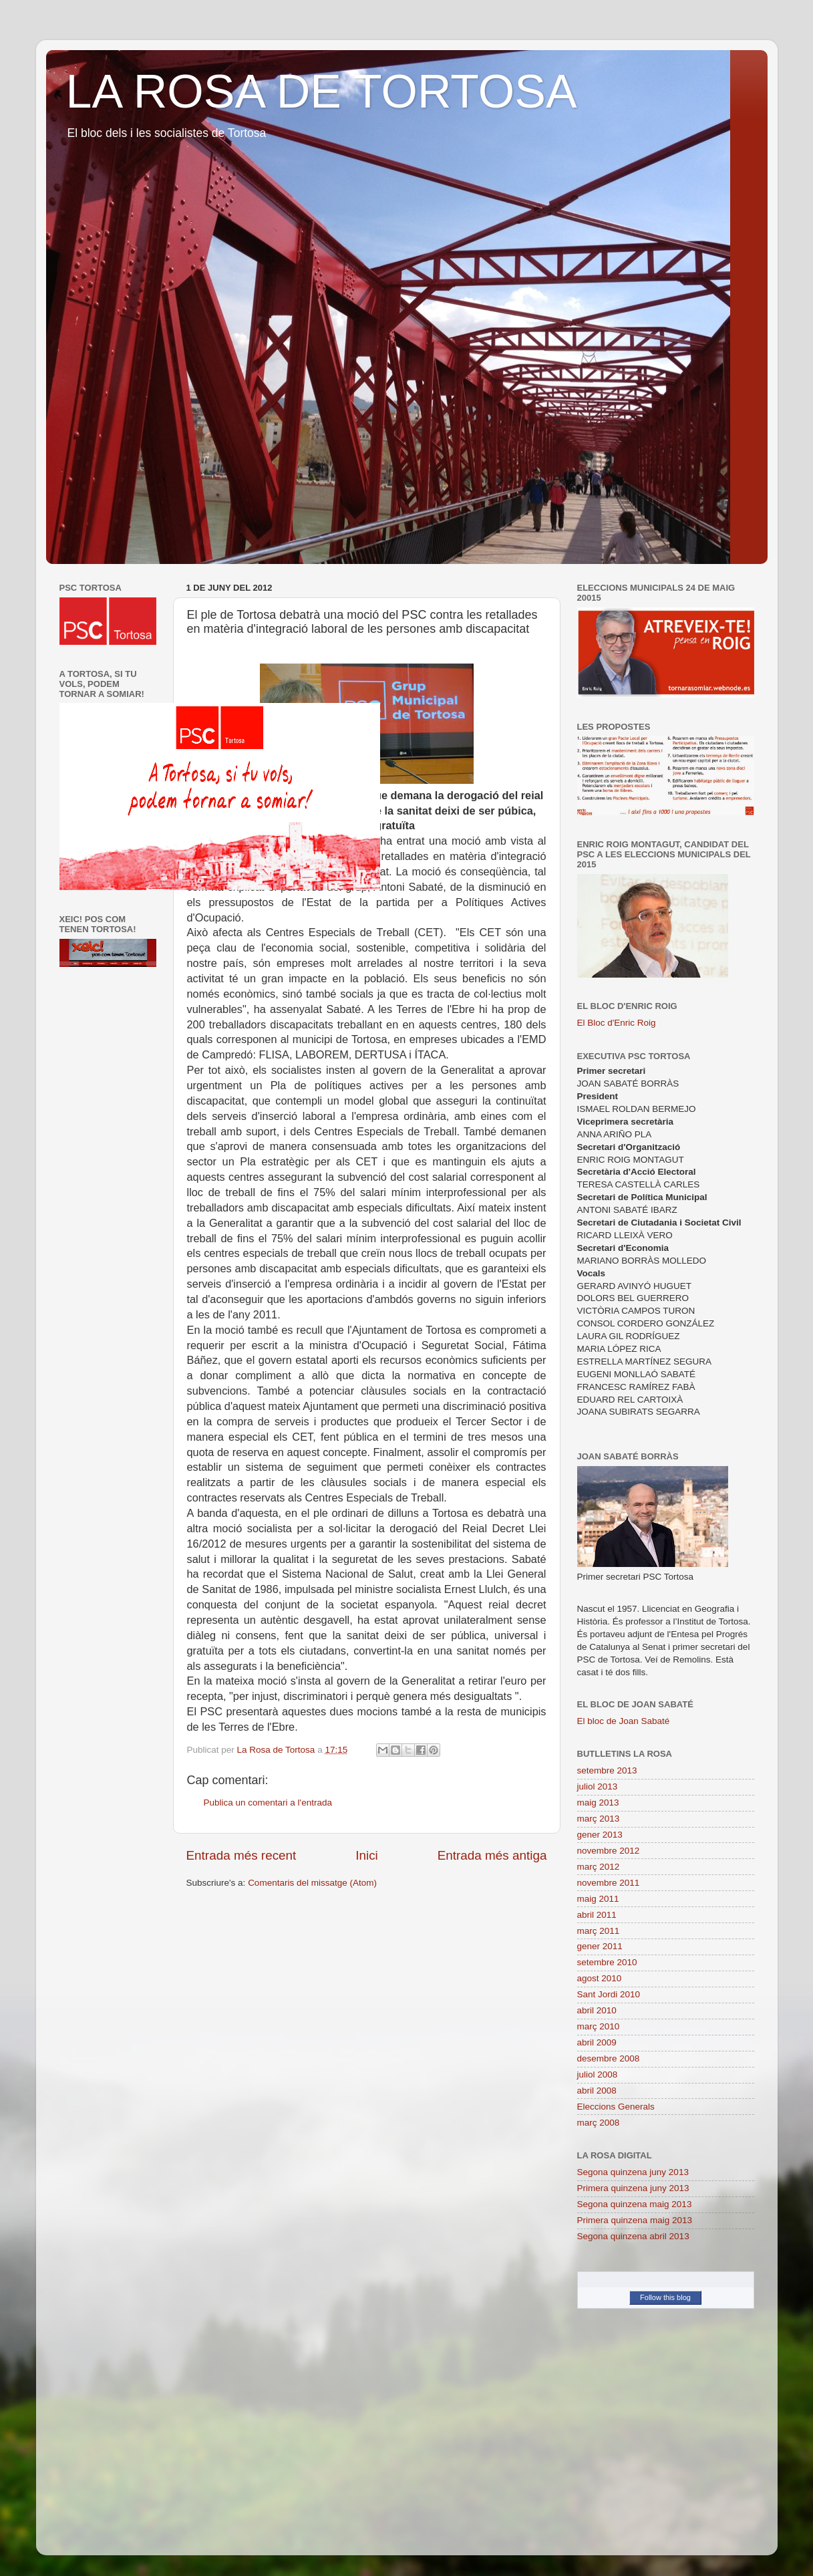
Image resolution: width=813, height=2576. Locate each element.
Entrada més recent (241, 1855)
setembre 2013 (607, 1770)
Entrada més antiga (492, 1855)
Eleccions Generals (616, 2107)
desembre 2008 (608, 2058)
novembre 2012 (608, 1851)
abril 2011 (597, 1915)
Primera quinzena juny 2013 (633, 2188)
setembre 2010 (607, 1962)
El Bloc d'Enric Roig (616, 1023)
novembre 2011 (608, 1883)
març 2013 (598, 1819)
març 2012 (598, 1867)
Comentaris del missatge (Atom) (312, 1883)
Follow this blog (665, 2297)
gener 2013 (600, 1835)
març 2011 (598, 1931)
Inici (366, 1855)
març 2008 (598, 2123)
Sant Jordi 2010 (609, 1994)
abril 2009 (597, 2042)
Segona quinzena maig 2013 (634, 2204)
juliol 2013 (597, 1786)
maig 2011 (598, 1899)
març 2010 (598, 2026)
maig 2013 (598, 1803)
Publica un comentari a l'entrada (268, 1803)
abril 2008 (597, 2091)
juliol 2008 (597, 2074)
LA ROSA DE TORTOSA (321, 91)
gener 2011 (600, 1946)
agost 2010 (599, 1978)
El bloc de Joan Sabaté (623, 1721)
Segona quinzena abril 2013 (633, 2236)
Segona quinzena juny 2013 (633, 2172)
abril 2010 (597, 2010)
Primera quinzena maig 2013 (635, 2220)
